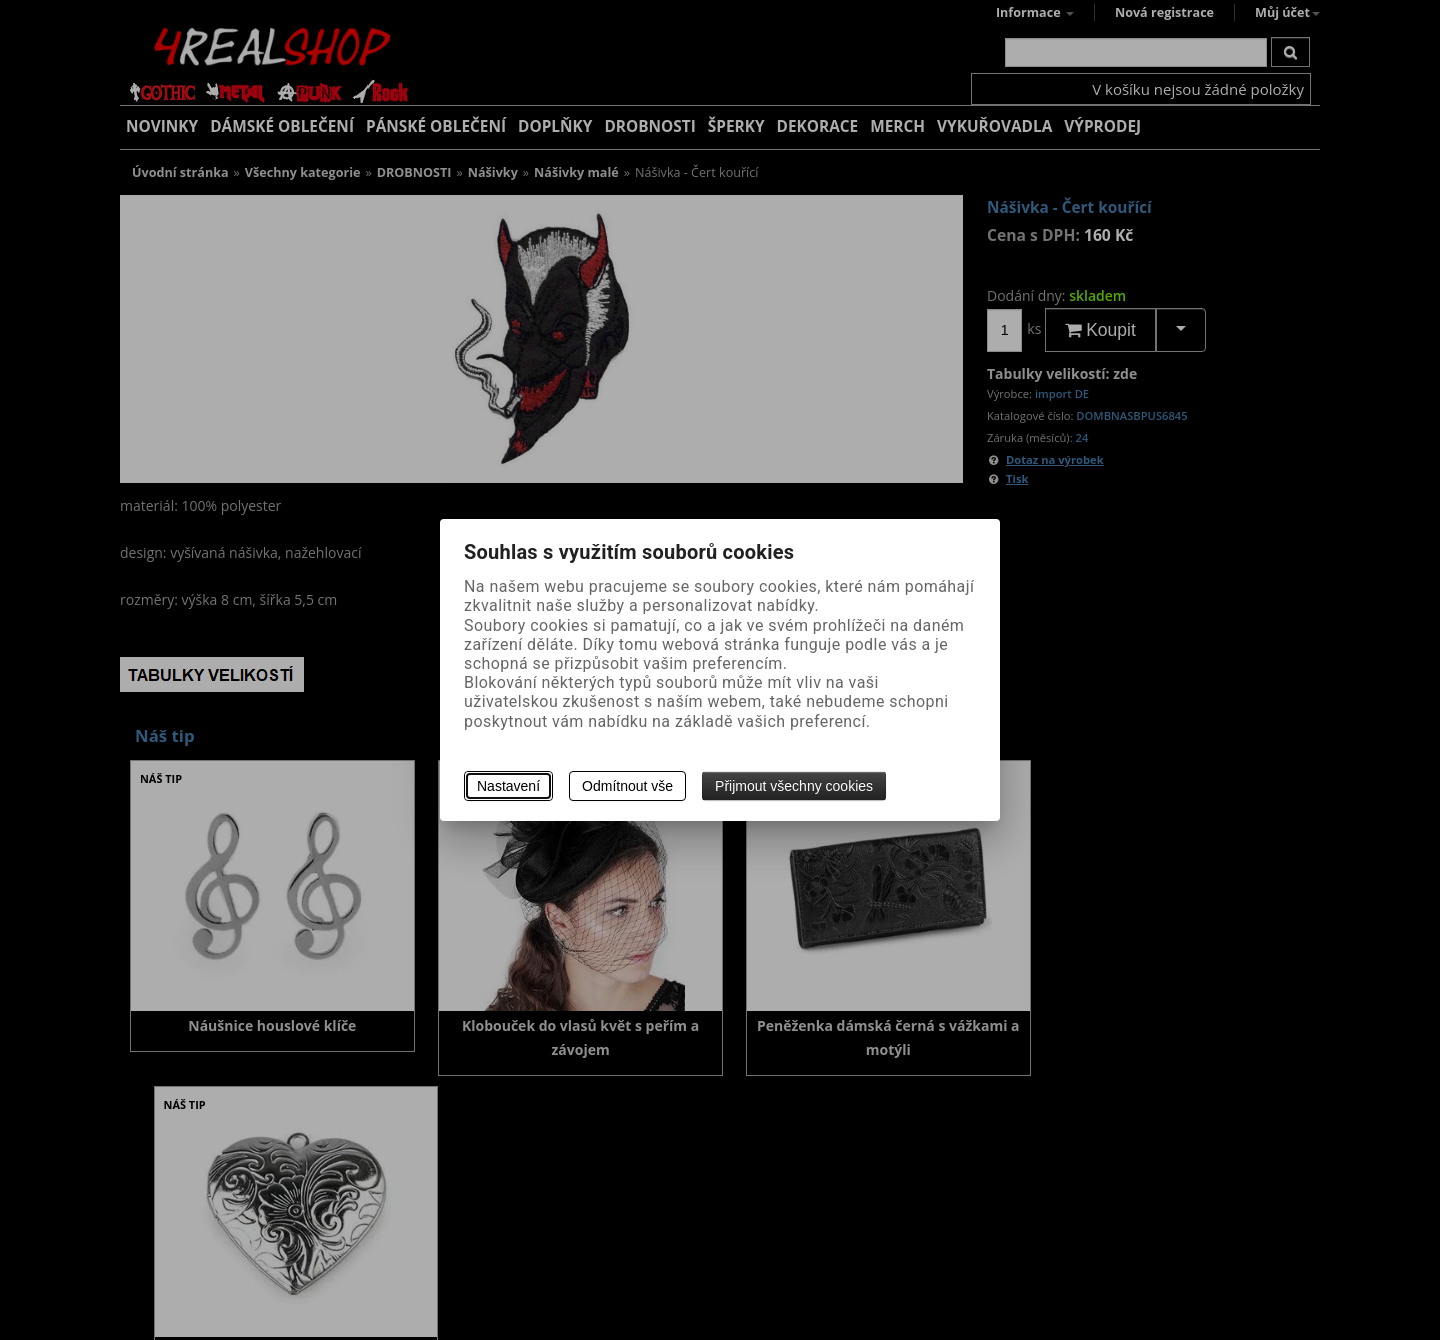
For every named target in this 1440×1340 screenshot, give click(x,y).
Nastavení (508, 786)
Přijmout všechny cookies (794, 786)
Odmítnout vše (627, 786)
